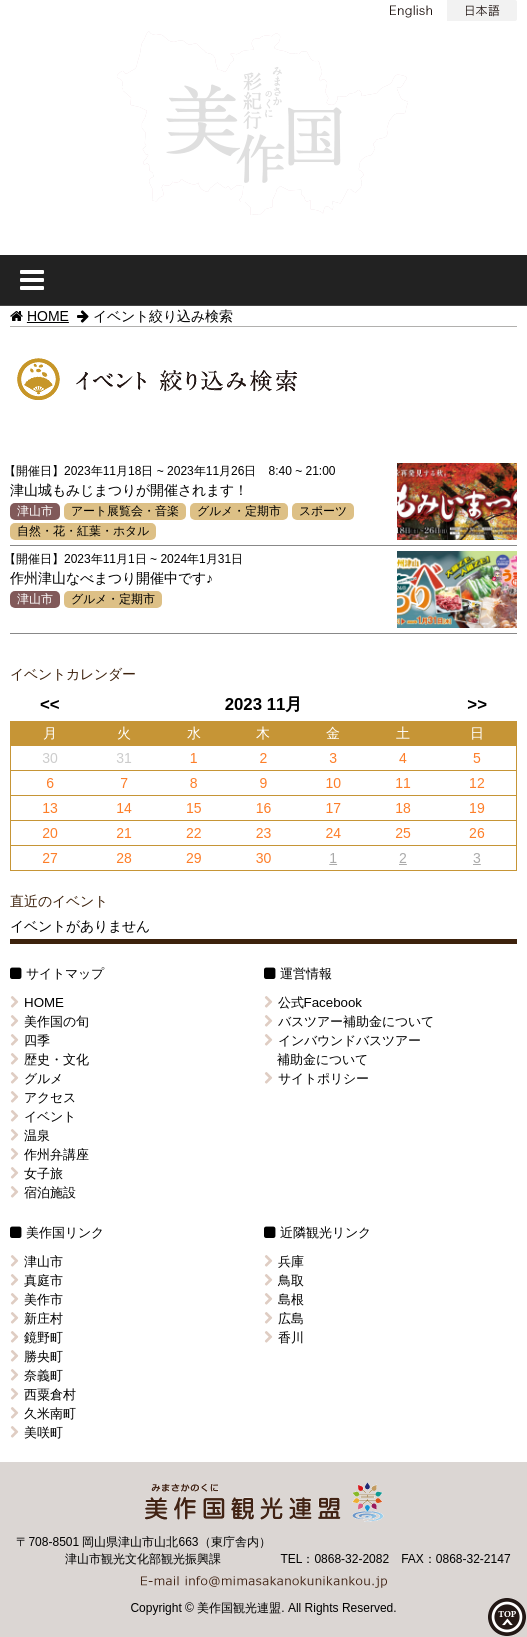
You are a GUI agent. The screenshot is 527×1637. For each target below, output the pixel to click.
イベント (43, 1116)
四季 (30, 1040)
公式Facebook (313, 1002)
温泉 (30, 1135)
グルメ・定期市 (239, 511)
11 (403, 783)
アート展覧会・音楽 (125, 511)
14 (124, 808)
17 (333, 808)
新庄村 (36, 1318)
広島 (284, 1318)
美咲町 (36, 1432)
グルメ (36, 1078)
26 (477, 833)
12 (477, 783)
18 (403, 808)
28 (124, 858)
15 (194, 808)
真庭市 (36, 1280)
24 (333, 833)
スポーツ (323, 511)
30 (264, 858)
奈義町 (36, 1375)
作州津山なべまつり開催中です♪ (111, 578)
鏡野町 (36, 1337)
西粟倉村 (43, 1394)
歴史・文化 (49, 1059)
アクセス (43, 1097)
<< (50, 704)
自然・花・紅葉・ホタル (83, 531)
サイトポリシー (316, 1078)
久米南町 (43, 1413)
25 (403, 833)
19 (477, 808)
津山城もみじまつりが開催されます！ (129, 490)
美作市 (36, 1299)
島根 (284, 1299)
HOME (48, 316)
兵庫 (284, 1261)
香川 (284, 1337)
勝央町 (36, 1356)
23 (264, 833)
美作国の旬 (49, 1021)
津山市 (35, 511)
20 (50, 833)
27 (50, 858)
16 (264, 808)
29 (194, 858)
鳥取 (284, 1280)
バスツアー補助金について (349, 1021)
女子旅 (36, 1173)
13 (50, 808)
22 (194, 833)
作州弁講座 (49, 1154)
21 (124, 833)
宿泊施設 (43, 1192)
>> (477, 704)
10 (333, 783)
